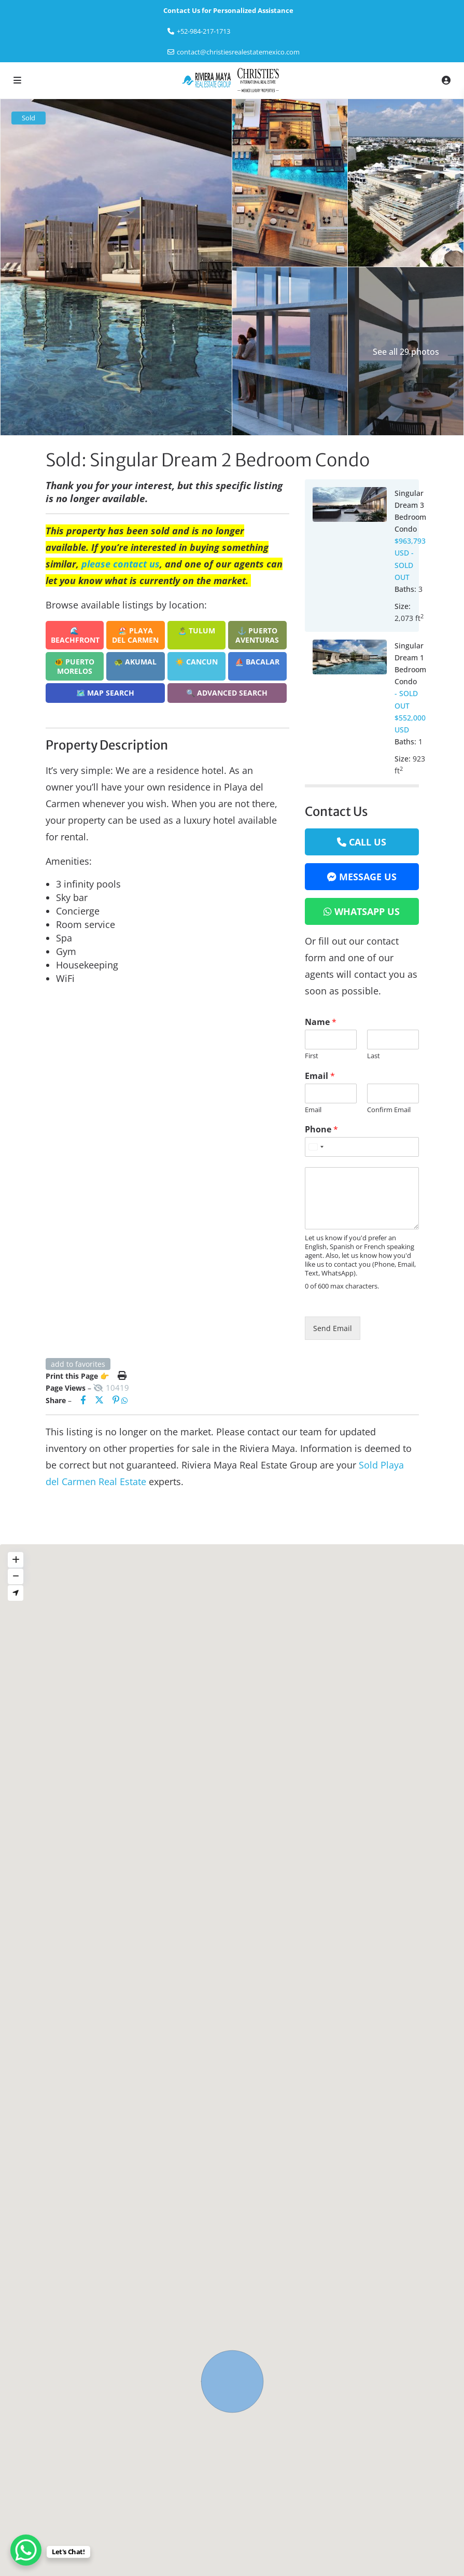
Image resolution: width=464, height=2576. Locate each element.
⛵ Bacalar (257, 662)
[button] (232, 2381)
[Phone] (362, 1147)
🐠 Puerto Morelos (74, 666)
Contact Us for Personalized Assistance (228, 10)
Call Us (367, 842)
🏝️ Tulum (196, 630)
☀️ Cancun (196, 662)
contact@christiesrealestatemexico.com (238, 52)
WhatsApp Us (367, 911)
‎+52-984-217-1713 (203, 31)
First (311, 1055)
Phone (321, 1129)
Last (373, 1055)
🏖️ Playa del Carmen (135, 635)
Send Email (332, 1328)
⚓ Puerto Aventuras (257, 635)
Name (320, 1022)
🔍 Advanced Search (227, 693)
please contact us (120, 564)
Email (320, 1076)
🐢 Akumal (135, 662)
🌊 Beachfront (75, 635)
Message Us (368, 876)
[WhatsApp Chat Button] (25, 2550)
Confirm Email (389, 1109)
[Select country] (316, 1147)
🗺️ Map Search (105, 693)
